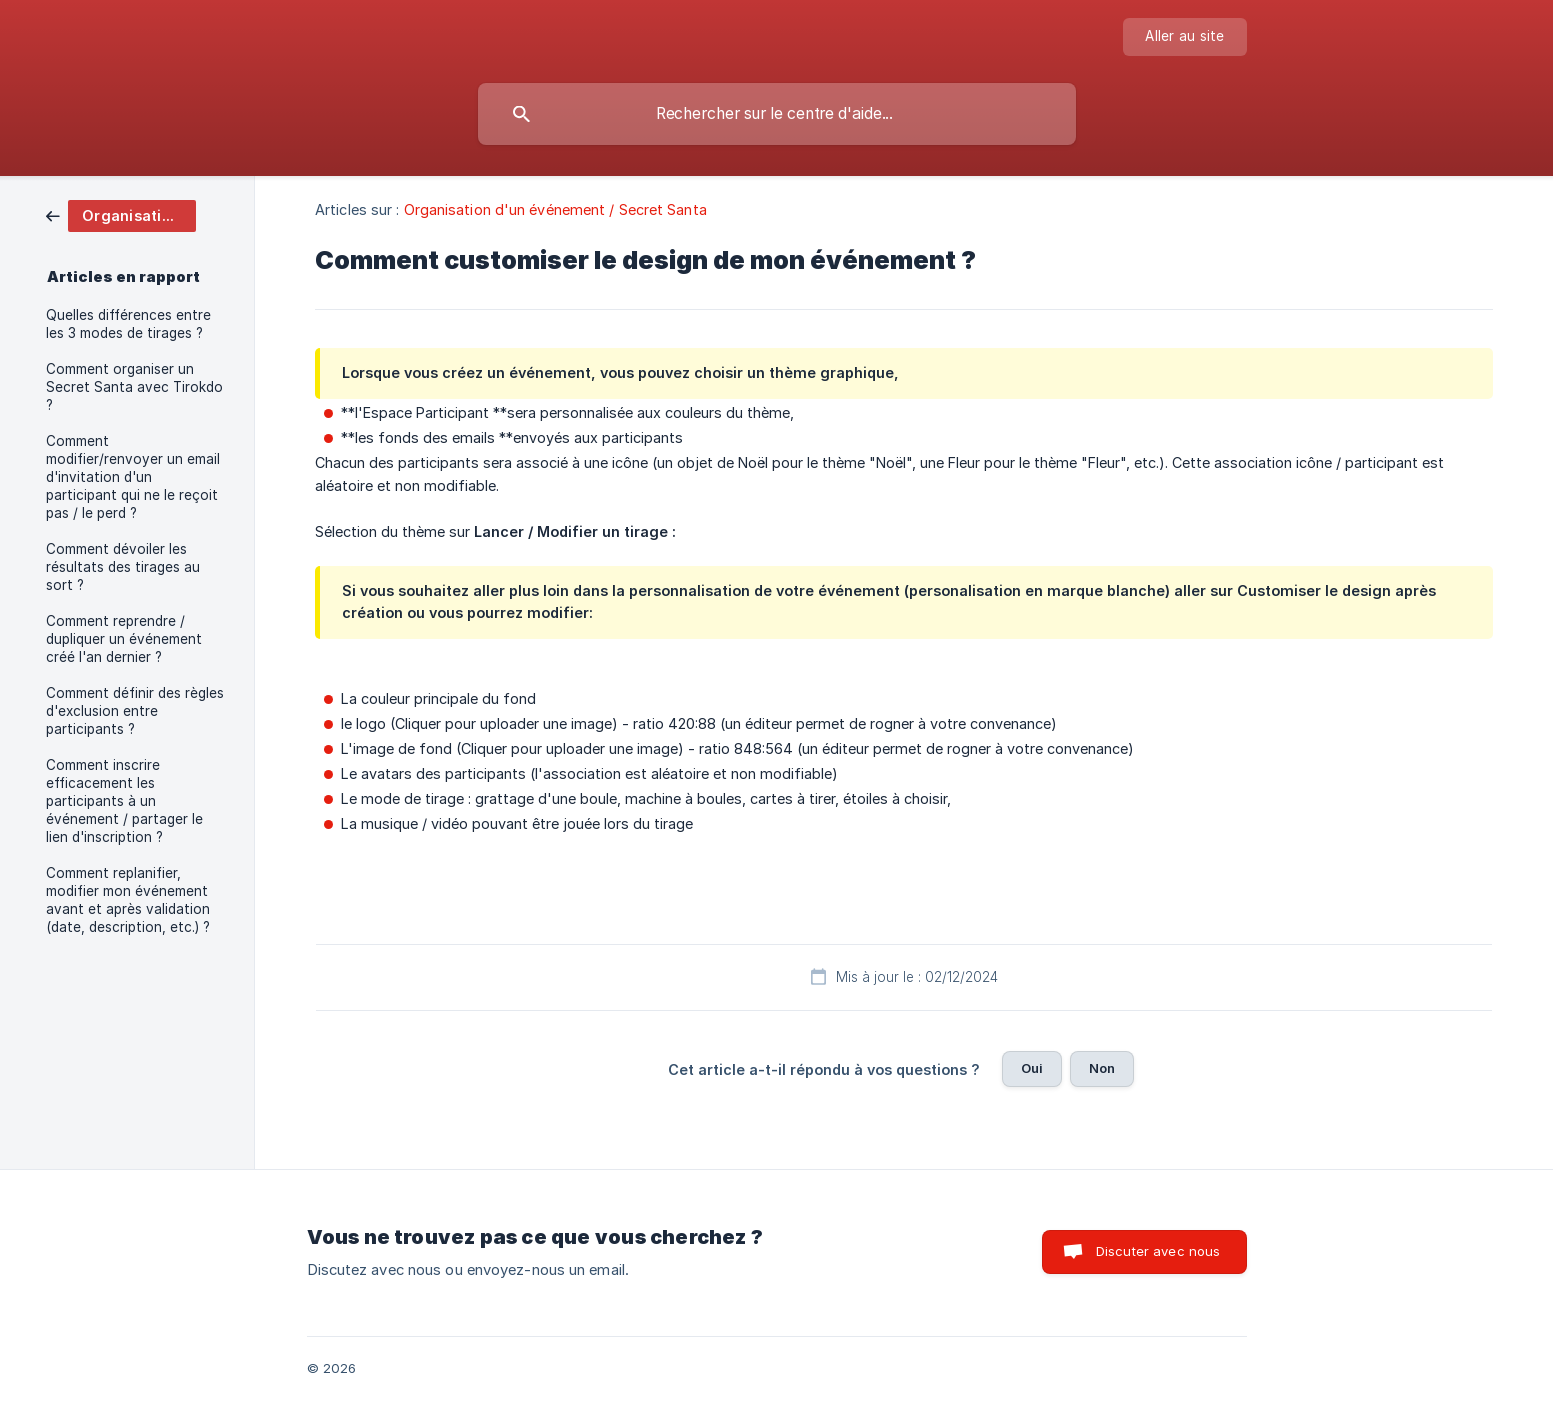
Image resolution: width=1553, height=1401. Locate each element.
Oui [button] (1032, 1068)
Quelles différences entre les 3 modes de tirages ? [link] (128, 324)
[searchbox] (777, 114)
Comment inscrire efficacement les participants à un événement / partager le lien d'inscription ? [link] (124, 801)
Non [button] (1102, 1068)
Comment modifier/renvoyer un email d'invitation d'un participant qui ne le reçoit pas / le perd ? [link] (133, 477)
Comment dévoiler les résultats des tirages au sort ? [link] (123, 567)
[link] (121, 214)
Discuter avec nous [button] (1158, 1251)
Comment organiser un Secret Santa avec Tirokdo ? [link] (134, 387)
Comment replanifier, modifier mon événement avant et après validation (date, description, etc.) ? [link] (128, 900)
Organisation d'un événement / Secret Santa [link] (555, 209)
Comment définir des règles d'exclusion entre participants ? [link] (135, 711)
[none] (1184, 37)
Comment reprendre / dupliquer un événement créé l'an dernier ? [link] (124, 639)
